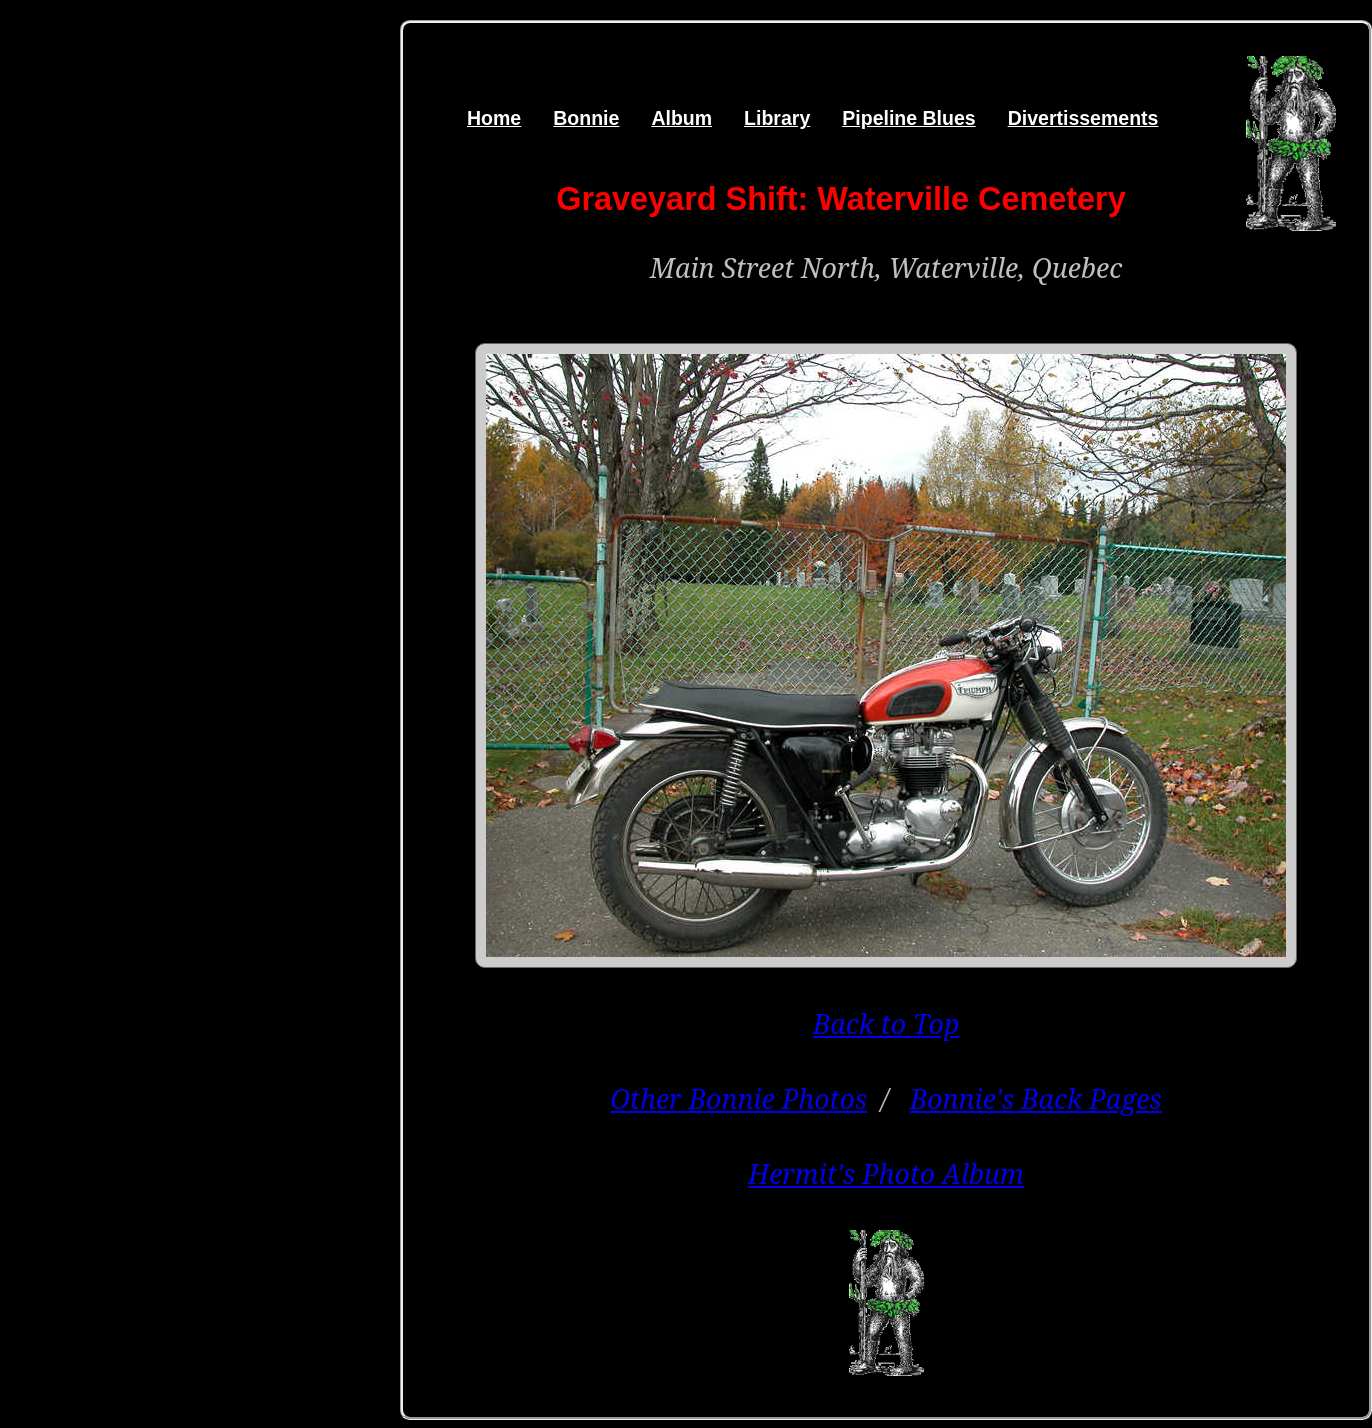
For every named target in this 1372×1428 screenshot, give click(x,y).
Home (494, 118)
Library (777, 118)
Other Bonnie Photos (738, 1098)
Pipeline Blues (908, 118)
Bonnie (586, 118)
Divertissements (1083, 118)
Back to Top (886, 1023)
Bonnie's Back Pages (1036, 1098)
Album (681, 118)
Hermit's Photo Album (886, 1173)
